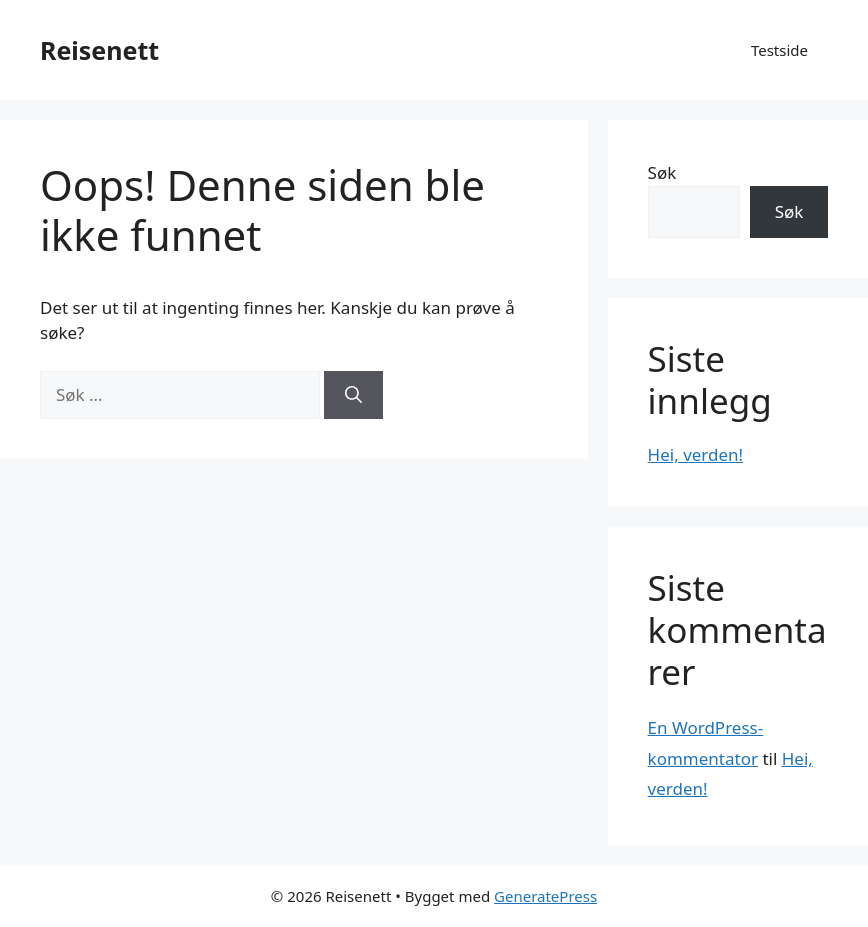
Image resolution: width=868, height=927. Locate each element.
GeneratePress (545, 896)
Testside (779, 50)
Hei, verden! (696, 454)
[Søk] (353, 395)
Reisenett (99, 50)
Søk (662, 172)
